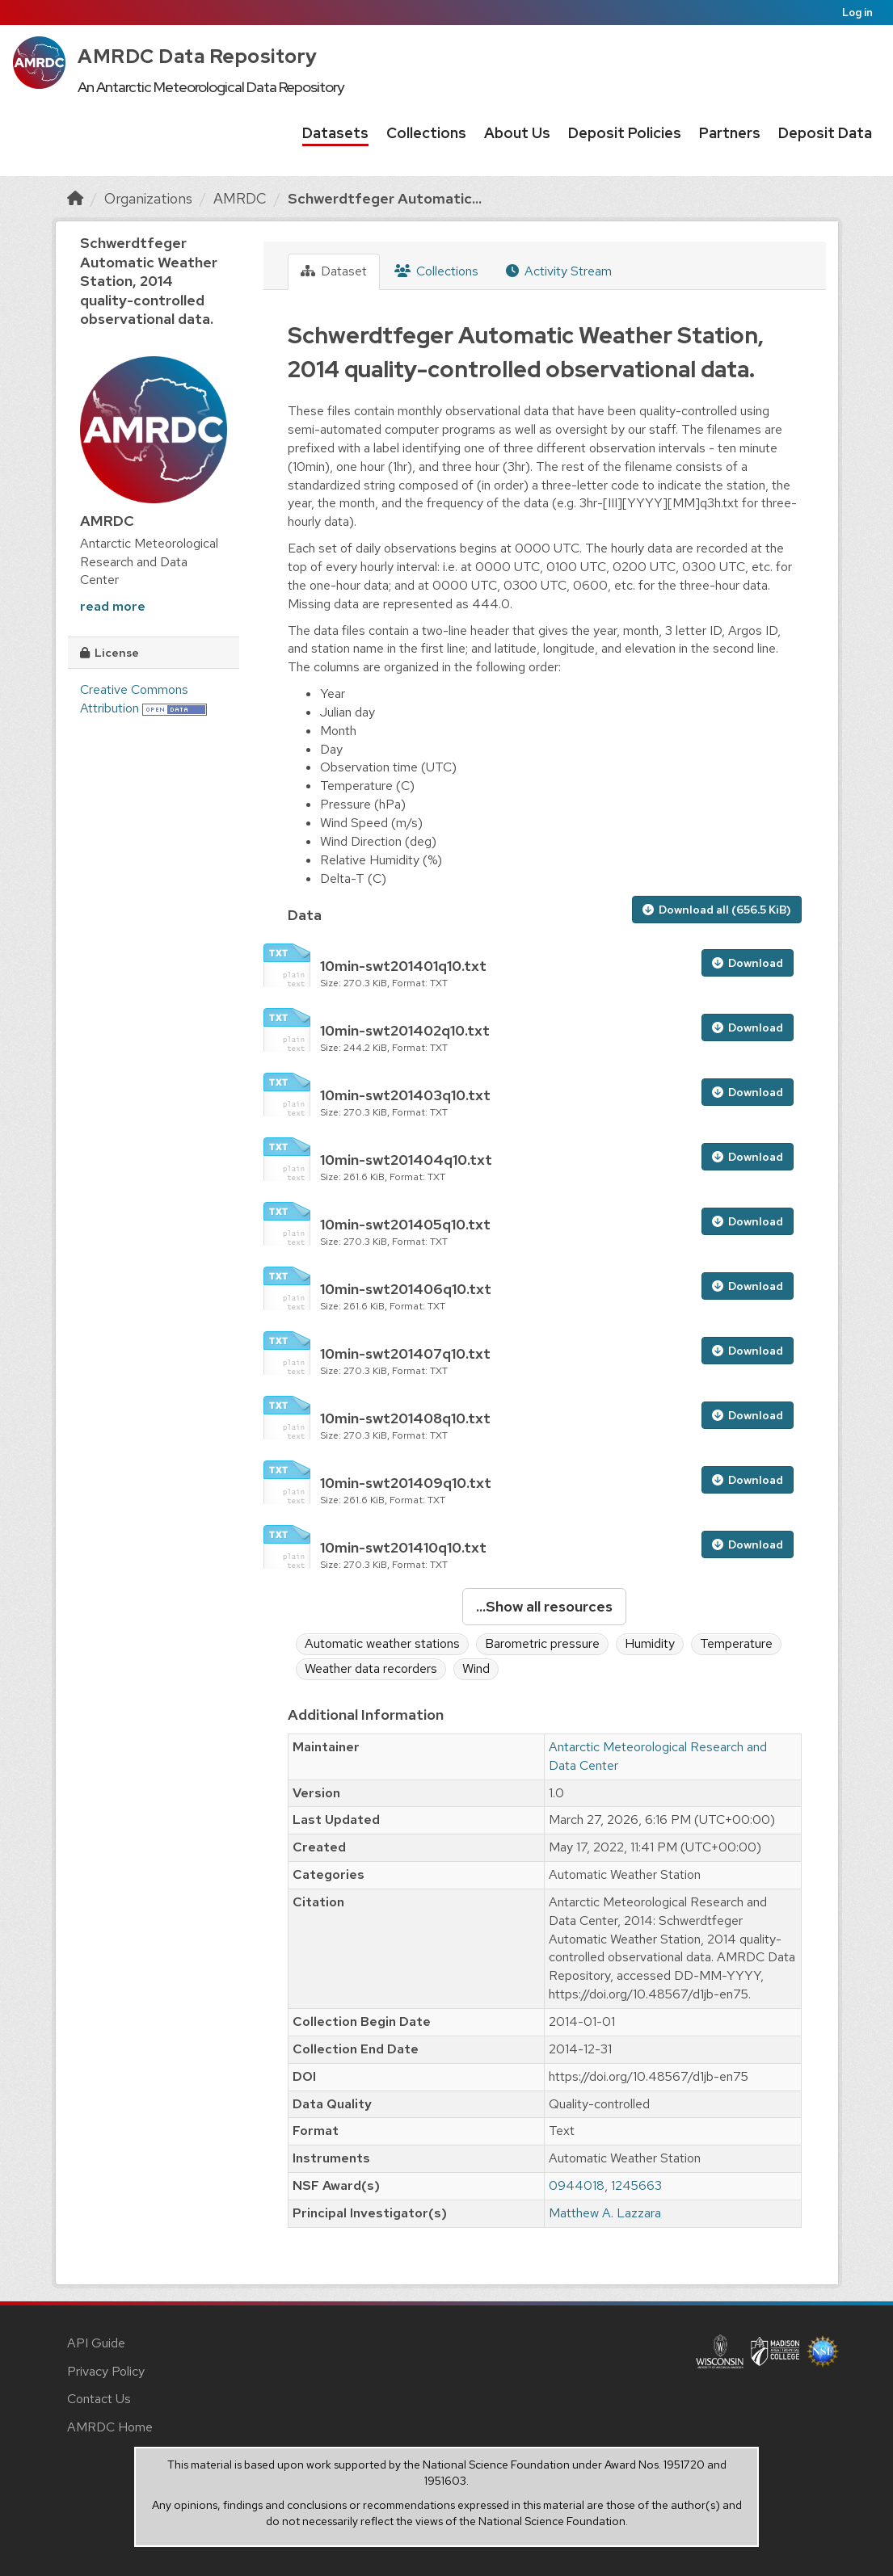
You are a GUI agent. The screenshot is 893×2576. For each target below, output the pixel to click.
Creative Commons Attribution (134, 698)
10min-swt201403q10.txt (405, 1095)
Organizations (148, 198)
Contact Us (99, 2398)
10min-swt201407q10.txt (405, 1353)
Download (747, 963)
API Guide (96, 2342)
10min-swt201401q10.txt (403, 965)
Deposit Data (825, 133)
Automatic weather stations (382, 1643)
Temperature (736, 1643)
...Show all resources (544, 1606)
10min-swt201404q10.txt (406, 1159)
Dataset (334, 271)
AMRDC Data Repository (198, 56)
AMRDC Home (110, 2426)
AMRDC (240, 198)
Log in (857, 12)
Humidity (650, 1643)
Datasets (335, 133)
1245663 (636, 2185)
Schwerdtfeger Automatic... (385, 198)
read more (112, 606)
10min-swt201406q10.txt (405, 1289)
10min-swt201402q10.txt (405, 1030)
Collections (426, 133)
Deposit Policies (624, 133)
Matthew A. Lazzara (605, 2212)
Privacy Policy (106, 2371)
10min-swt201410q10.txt (403, 1547)
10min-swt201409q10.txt (405, 1482)
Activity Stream (559, 271)
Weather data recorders (371, 1668)
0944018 (576, 2185)
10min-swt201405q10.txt (405, 1224)
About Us (517, 133)
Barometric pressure (542, 1643)
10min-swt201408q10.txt (405, 1418)
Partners (729, 133)
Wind (476, 1668)
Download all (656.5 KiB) (716, 909)
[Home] (75, 198)
